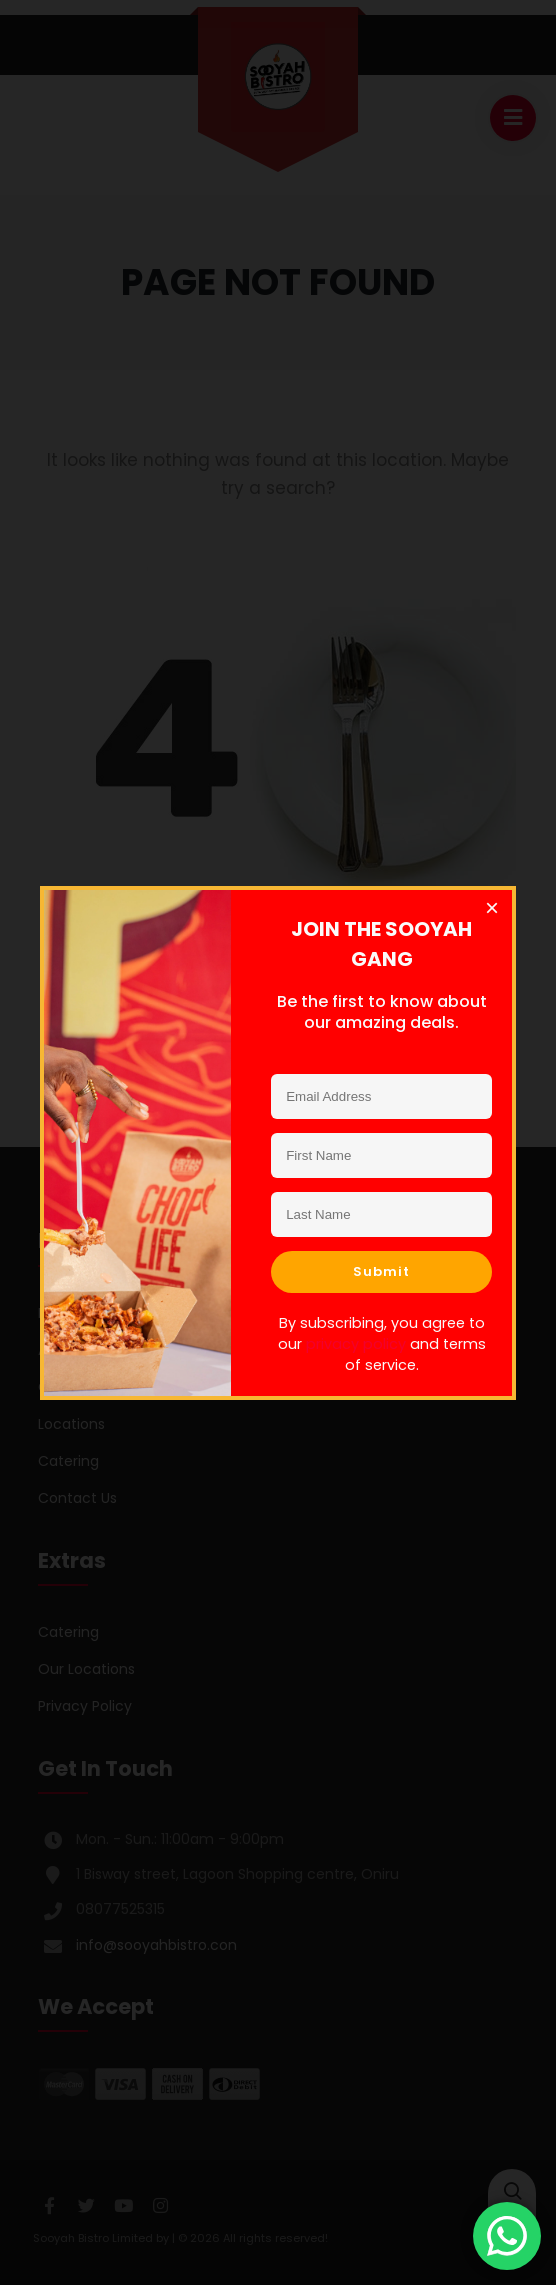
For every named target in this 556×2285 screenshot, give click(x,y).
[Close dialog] (492, 910)
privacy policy (356, 1343)
